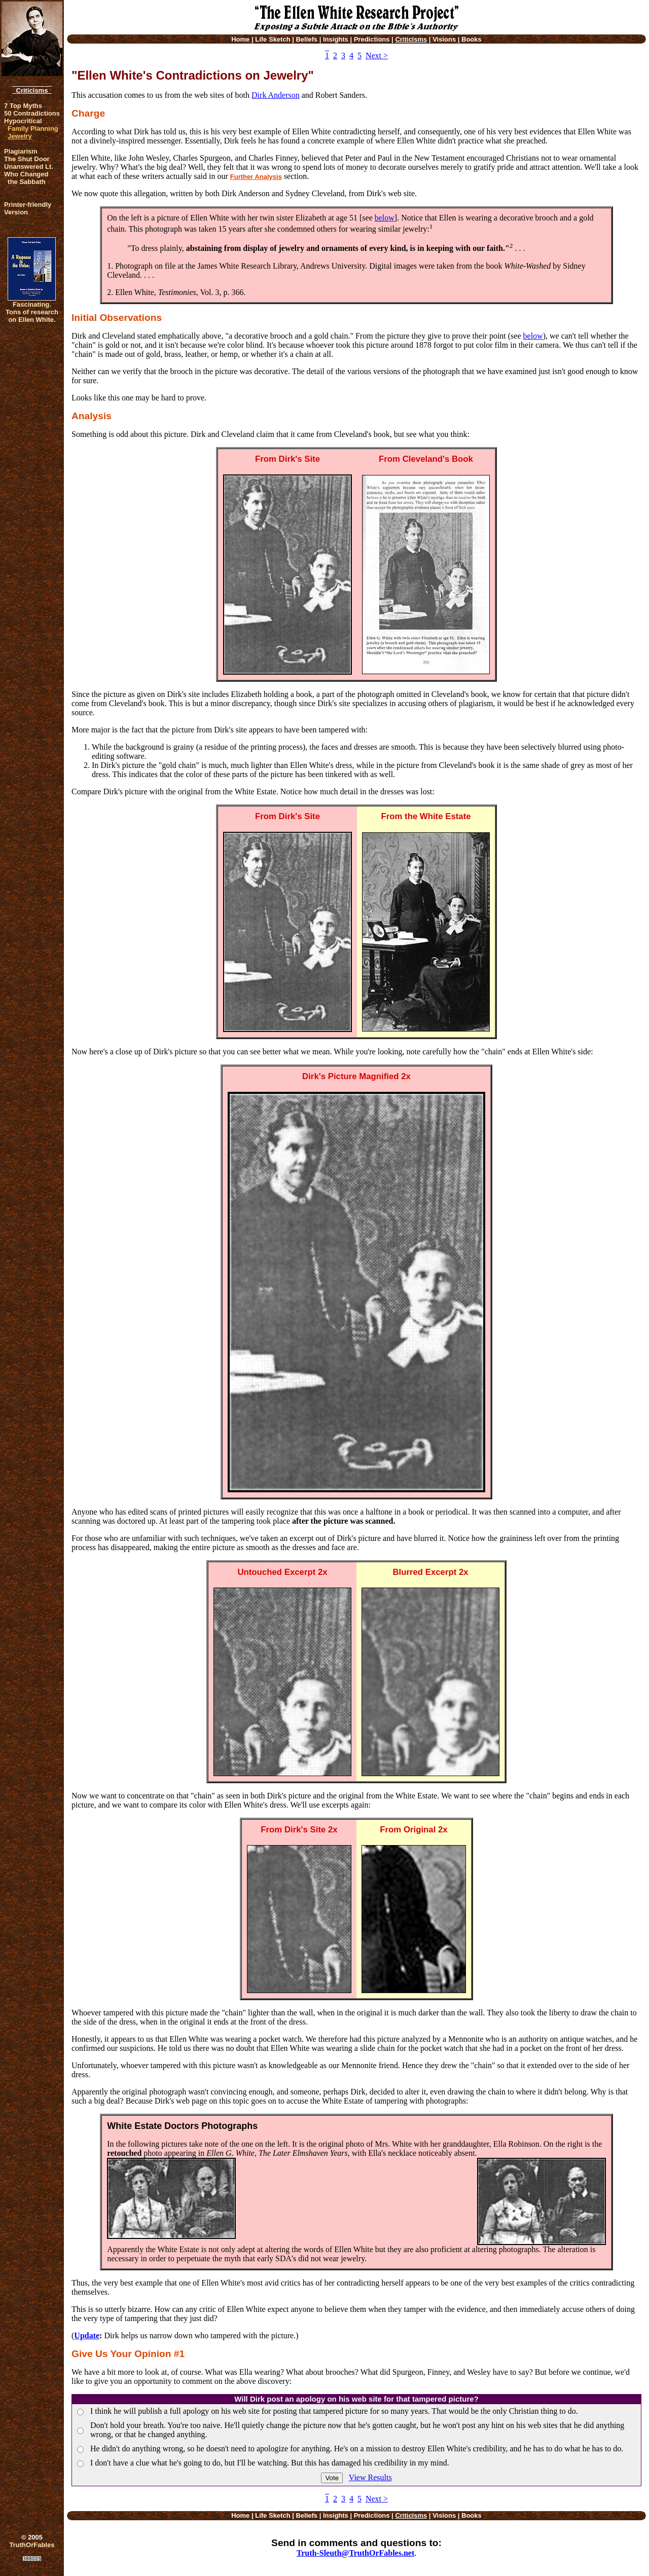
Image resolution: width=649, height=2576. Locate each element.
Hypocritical (23, 121)
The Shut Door (27, 159)
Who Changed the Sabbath (26, 178)
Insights (335, 39)
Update (86, 2335)
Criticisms (31, 90)
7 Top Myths (23, 105)
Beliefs (306, 39)
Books (471, 39)
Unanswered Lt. (28, 166)
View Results (370, 2477)
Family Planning (33, 128)
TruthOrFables (32, 2545)
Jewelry (20, 136)
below (384, 217)
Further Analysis (256, 176)
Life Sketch (272, 39)
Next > (377, 55)
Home (240, 39)
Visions (444, 39)
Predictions (372, 39)
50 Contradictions (32, 113)
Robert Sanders (340, 95)
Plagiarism (21, 151)
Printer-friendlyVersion (27, 208)
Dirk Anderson (275, 95)
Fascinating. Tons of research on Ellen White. (32, 312)
